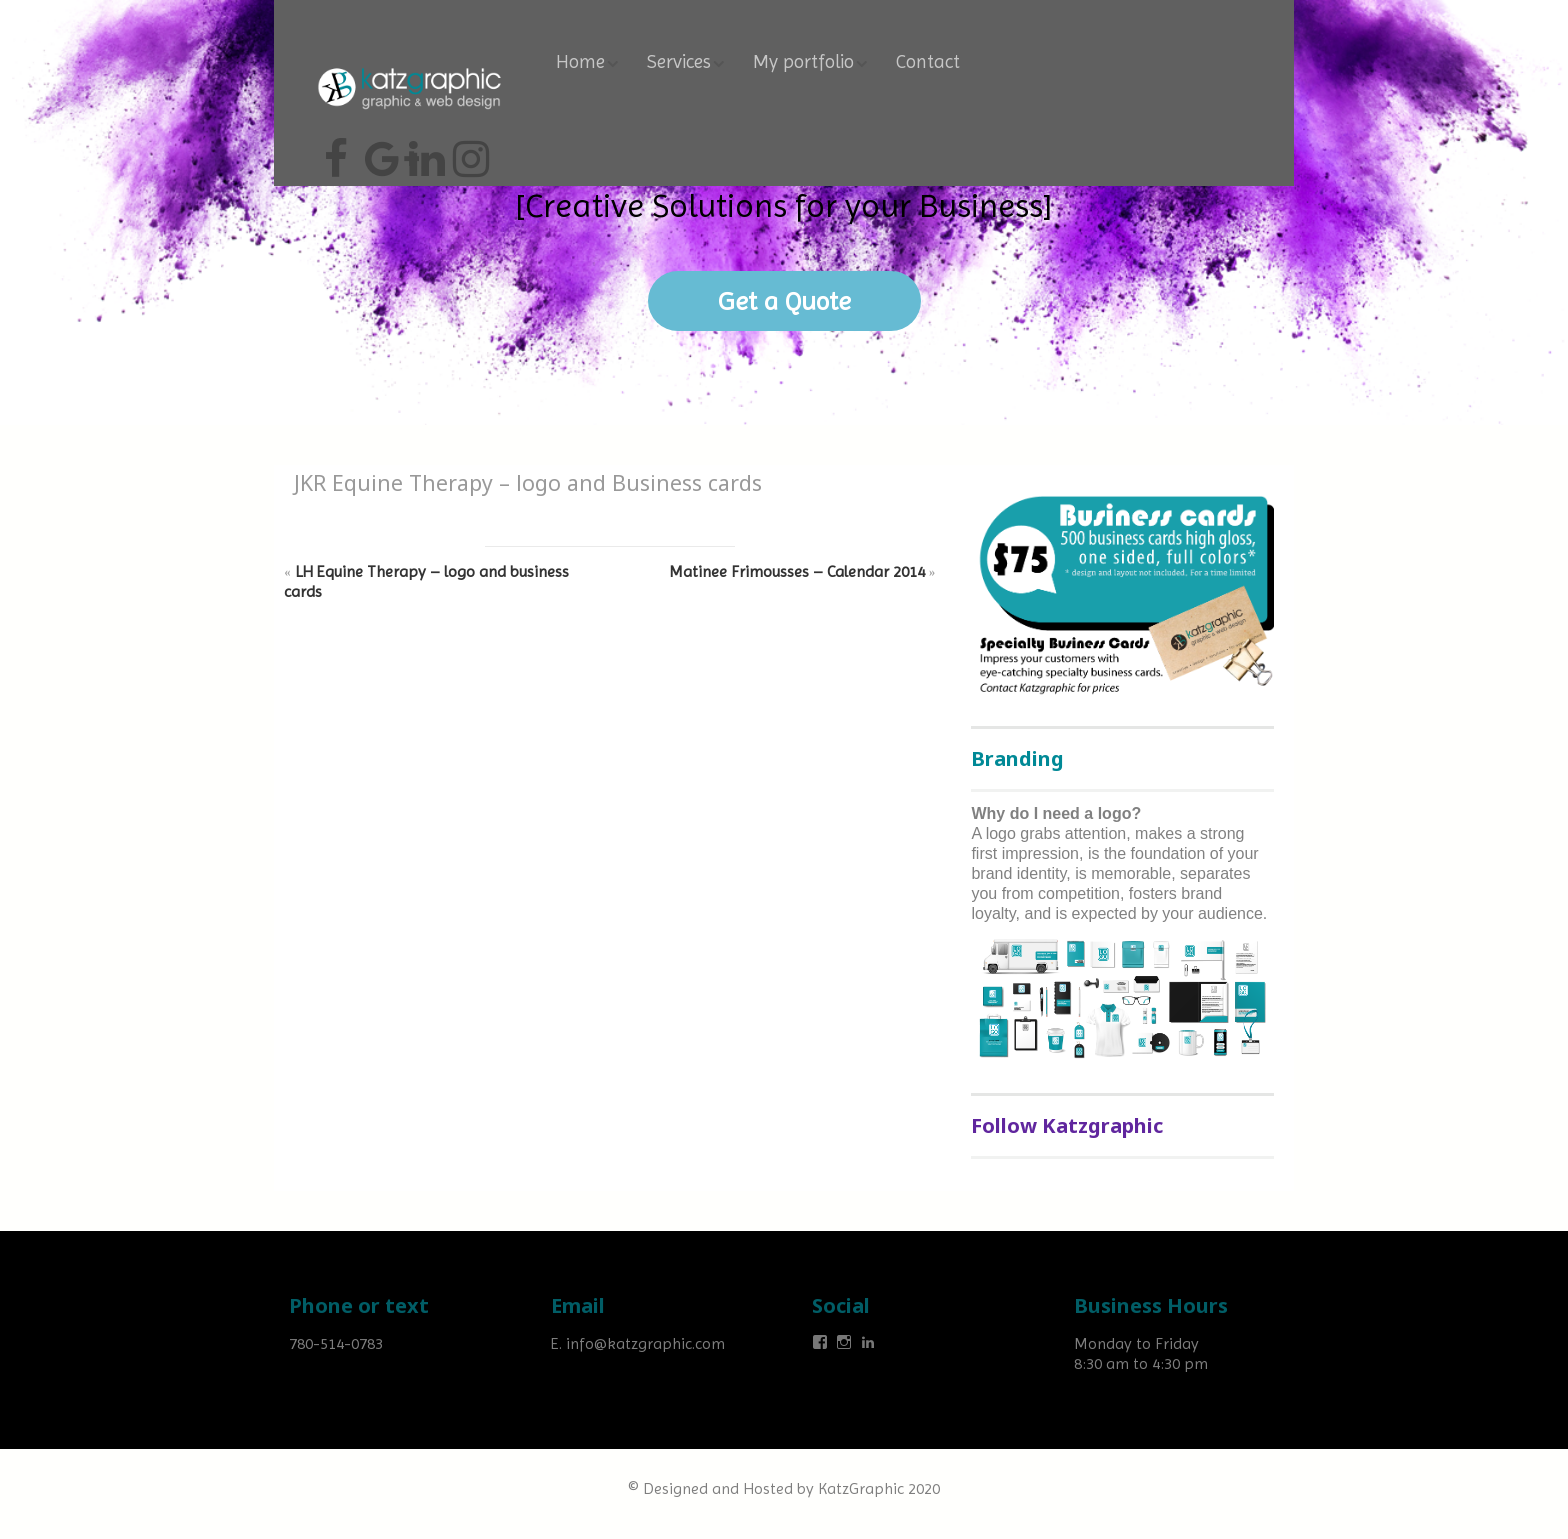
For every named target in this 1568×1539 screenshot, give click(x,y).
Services (679, 62)
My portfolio (803, 62)
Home (580, 62)
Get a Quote (784, 301)
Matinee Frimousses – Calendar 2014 (797, 571)
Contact (928, 62)
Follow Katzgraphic (1067, 1125)
